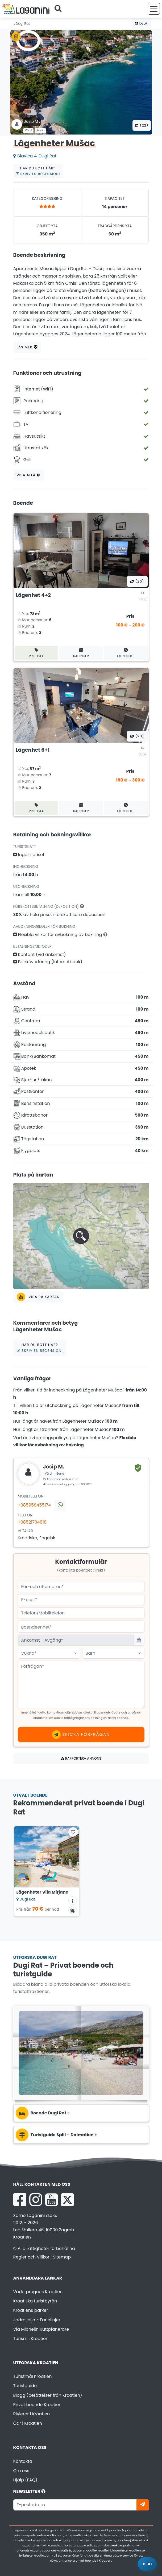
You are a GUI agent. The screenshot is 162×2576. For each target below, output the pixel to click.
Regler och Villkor (31, 2257)
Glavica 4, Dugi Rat (35, 156)
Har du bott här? (38, 171)
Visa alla (28, 475)
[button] (81, 1236)
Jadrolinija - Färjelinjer (36, 2320)
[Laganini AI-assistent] (147, 2564)
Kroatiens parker (30, 2310)
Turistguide (25, 2386)
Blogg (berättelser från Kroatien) (47, 2395)
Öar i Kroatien (27, 2423)
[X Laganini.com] (67, 2199)
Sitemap (62, 2257)
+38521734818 (32, 1522)
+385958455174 (34, 1505)
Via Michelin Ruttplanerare (41, 2329)
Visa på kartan (38, 1297)
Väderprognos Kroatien (38, 2292)
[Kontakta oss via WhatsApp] (59, 1505)
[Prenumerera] (142, 2504)
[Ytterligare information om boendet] (72, 1900)
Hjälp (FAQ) (25, 2480)
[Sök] (59, 8)
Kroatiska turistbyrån (35, 2301)
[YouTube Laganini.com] (51, 2199)
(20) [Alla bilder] (137, 581)
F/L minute (125, 653)
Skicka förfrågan (81, 1734)
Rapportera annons (81, 1758)
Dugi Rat (22, 23)
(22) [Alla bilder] (141, 125)
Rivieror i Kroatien (31, 2414)
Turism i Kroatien (31, 2338)
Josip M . (32, 121)
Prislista (36, 653)
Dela (141, 23)
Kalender (81, 653)
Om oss (21, 2471)
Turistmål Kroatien (32, 2376)
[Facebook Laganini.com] (19, 2199)
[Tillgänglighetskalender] (72, 1910)
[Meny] (154, 9)
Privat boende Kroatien (37, 2405)
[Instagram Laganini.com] (35, 2199)
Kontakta (22, 2461)
